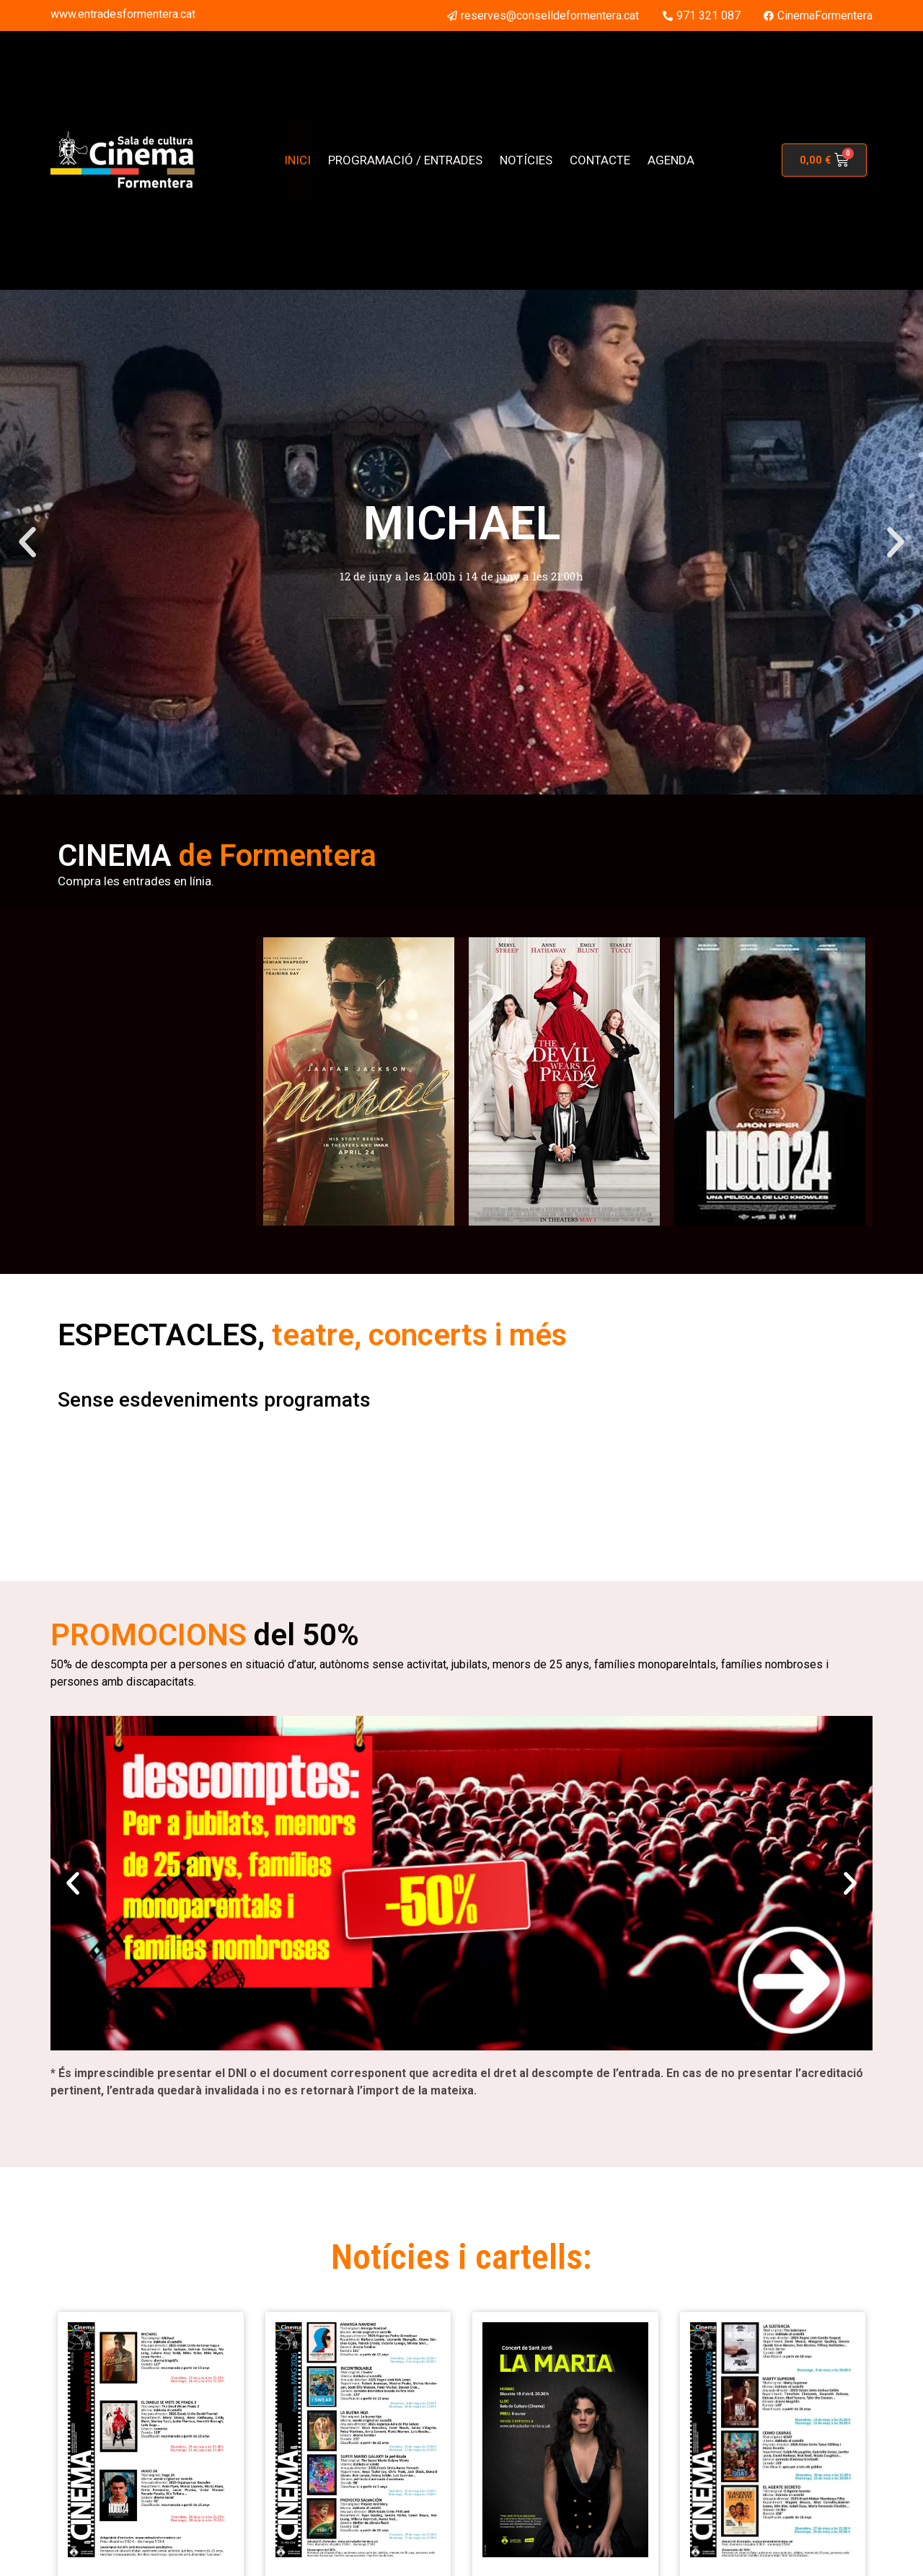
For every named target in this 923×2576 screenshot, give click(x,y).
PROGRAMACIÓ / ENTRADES (405, 160)
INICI (297, 160)
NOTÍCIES (526, 160)
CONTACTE (600, 160)
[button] (27, 542)
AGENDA (671, 160)
